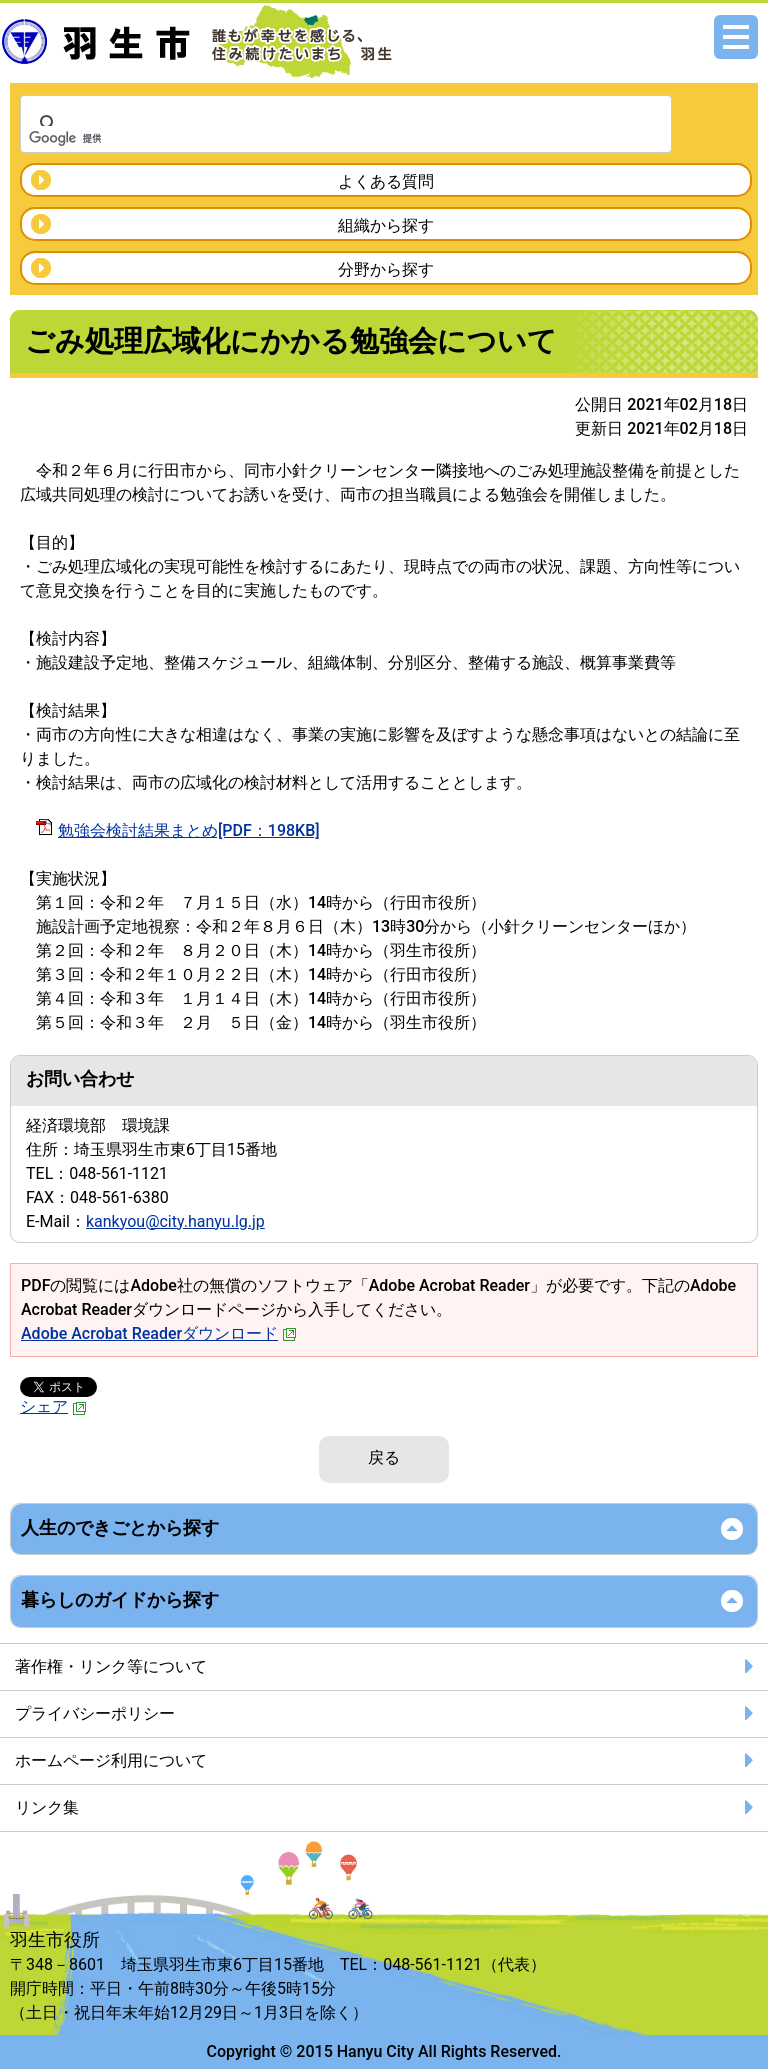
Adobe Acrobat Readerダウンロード (159, 1333)
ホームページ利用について (111, 1760)
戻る (384, 1457)
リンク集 (47, 1807)
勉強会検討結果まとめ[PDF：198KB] (189, 830)
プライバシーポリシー (95, 1713)
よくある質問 (386, 181)
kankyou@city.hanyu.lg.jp (175, 1221)
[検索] (320, 138)
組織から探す (386, 225)
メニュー (736, 37)
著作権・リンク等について (111, 1666)
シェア (53, 1406)
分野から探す (386, 269)
